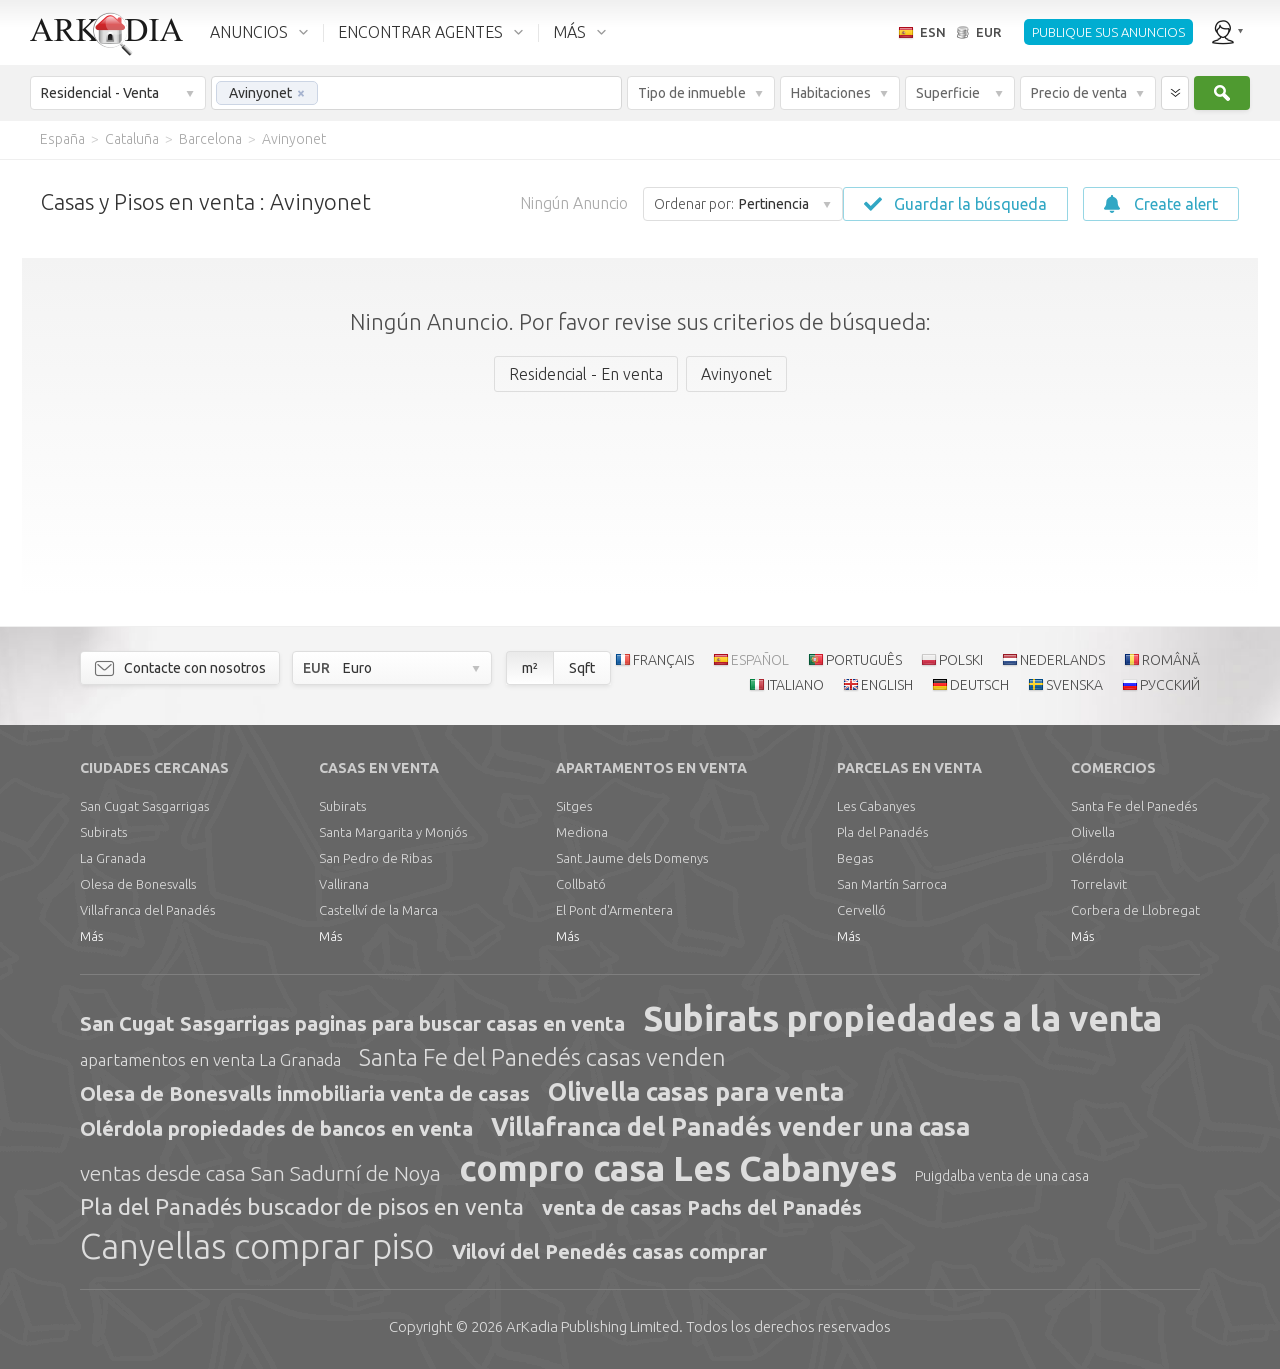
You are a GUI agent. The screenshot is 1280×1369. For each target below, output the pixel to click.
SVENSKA (1074, 685)
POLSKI (961, 660)
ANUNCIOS (249, 32)
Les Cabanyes (876, 806)
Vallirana (344, 884)
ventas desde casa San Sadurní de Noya (260, 1173)
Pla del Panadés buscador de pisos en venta (302, 1206)
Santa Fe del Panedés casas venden (542, 1057)
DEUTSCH (979, 685)
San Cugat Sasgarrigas (144, 806)
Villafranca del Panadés (147, 910)
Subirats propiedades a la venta (902, 1018)
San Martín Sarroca (892, 884)
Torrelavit (1099, 884)
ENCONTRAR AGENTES (420, 32)
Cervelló (861, 910)
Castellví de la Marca (378, 910)
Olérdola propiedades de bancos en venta (276, 1128)
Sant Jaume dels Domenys (632, 858)
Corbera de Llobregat (1135, 910)
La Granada (113, 858)
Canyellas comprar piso (257, 1246)
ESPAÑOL (760, 660)
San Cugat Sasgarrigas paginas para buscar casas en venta (352, 1023)
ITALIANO (795, 685)
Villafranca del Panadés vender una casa (730, 1127)
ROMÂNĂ (1171, 660)
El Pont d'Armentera (614, 910)
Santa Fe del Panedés (1134, 806)
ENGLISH (887, 685)
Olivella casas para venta (696, 1092)
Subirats (103, 832)
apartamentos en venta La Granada (210, 1059)
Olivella (1093, 832)
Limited (592, 1326)
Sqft (582, 668)
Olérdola (1097, 858)
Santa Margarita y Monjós (393, 832)
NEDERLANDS (1062, 660)
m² (530, 668)
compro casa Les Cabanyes (678, 1168)
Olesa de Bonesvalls (138, 884)
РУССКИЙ (1170, 685)
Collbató (581, 884)
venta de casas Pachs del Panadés (702, 1207)
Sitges (574, 806)
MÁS (569, 32)
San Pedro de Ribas (375, 858)
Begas (855, 858)
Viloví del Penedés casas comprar (609, 1251)
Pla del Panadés (882, 832)
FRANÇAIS (663, 660)
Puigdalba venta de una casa (1002, 1176)
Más (91, 936)
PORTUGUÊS (864, 660)
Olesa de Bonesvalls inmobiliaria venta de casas (305, 1093)
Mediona (582, 832)
